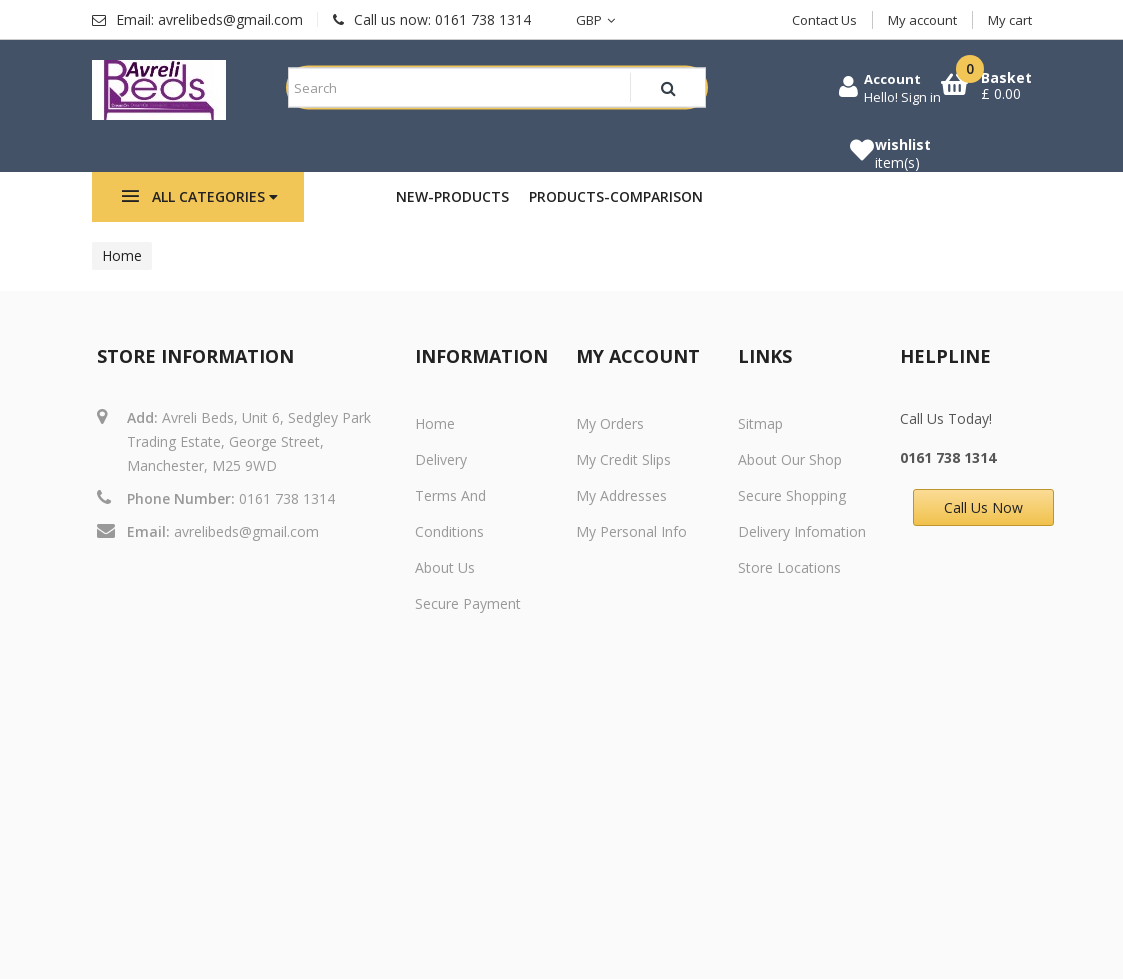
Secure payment (468, 603)
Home (122, 255)
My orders (610, 423)
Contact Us (824, 20)
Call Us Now (983, 507)
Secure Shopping (792, 495)
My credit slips (623, 459)
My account (922, 20)
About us (445, 567)
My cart (1010, 20)
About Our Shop (790, 459)
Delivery (441, 459)
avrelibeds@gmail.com (246, 531)
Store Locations (789, 567)
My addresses (621, 495)
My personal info (631, 531)
